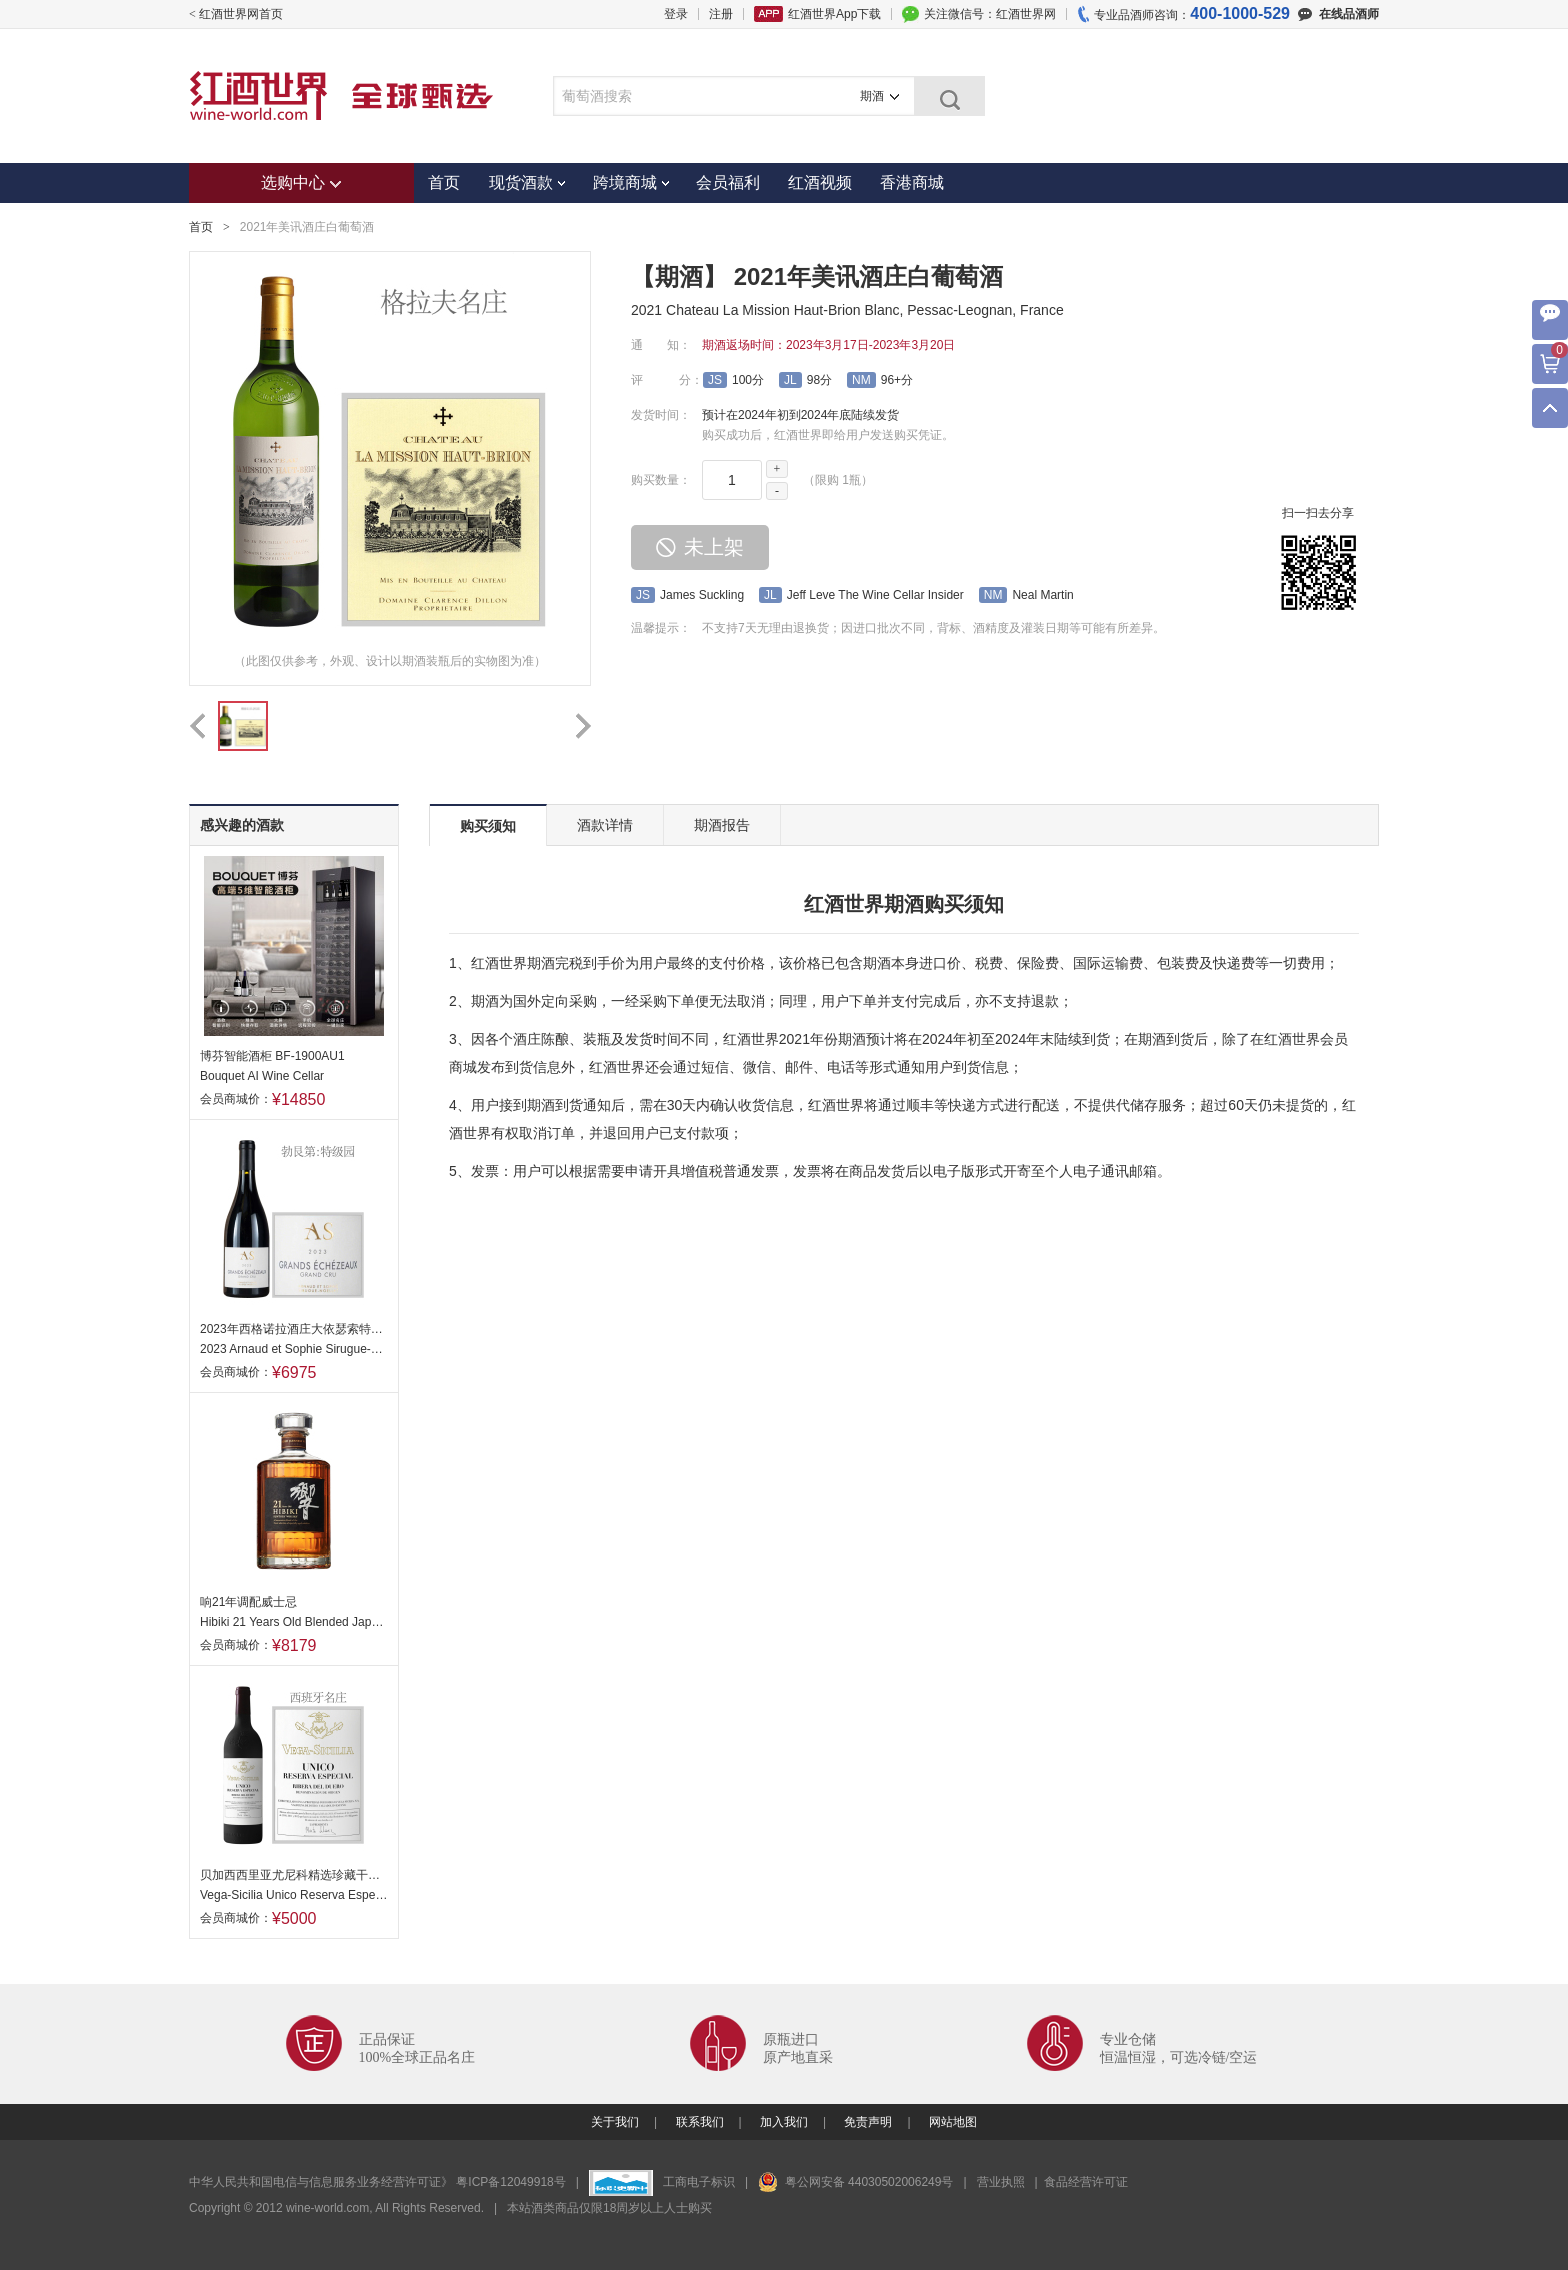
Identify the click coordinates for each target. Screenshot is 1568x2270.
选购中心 (301, 182)
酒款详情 (605, 825)
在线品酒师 (1338, 14)
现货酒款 (527, 182)
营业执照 (1001, 2182)
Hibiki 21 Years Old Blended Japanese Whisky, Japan (294, 1622)
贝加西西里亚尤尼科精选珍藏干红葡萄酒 (294, 1875)
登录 (676, 14)
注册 (721, 14)
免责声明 (868, 2122)
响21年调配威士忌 (248, 1602)
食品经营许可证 (1086, 2182)
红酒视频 (820, 182)
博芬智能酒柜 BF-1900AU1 (272, 1056)
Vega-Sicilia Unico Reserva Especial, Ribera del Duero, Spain (294, 1895)
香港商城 (912, 182)
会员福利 (728, 182)
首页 (444, 182)
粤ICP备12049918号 (512, 2182)
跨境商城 (631, 182)
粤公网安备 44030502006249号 (855, 2182)
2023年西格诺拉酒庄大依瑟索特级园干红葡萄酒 (294, 1329)
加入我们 (784, 2122)
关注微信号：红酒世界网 (990, 14)
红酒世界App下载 (834, 14)
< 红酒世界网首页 (236, 14)
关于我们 (615, 2122)
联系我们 (700, 2122)
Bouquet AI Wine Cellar (262, 1076)
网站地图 (953, 2122)
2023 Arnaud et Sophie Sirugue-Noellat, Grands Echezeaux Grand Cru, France (294, 1349)
